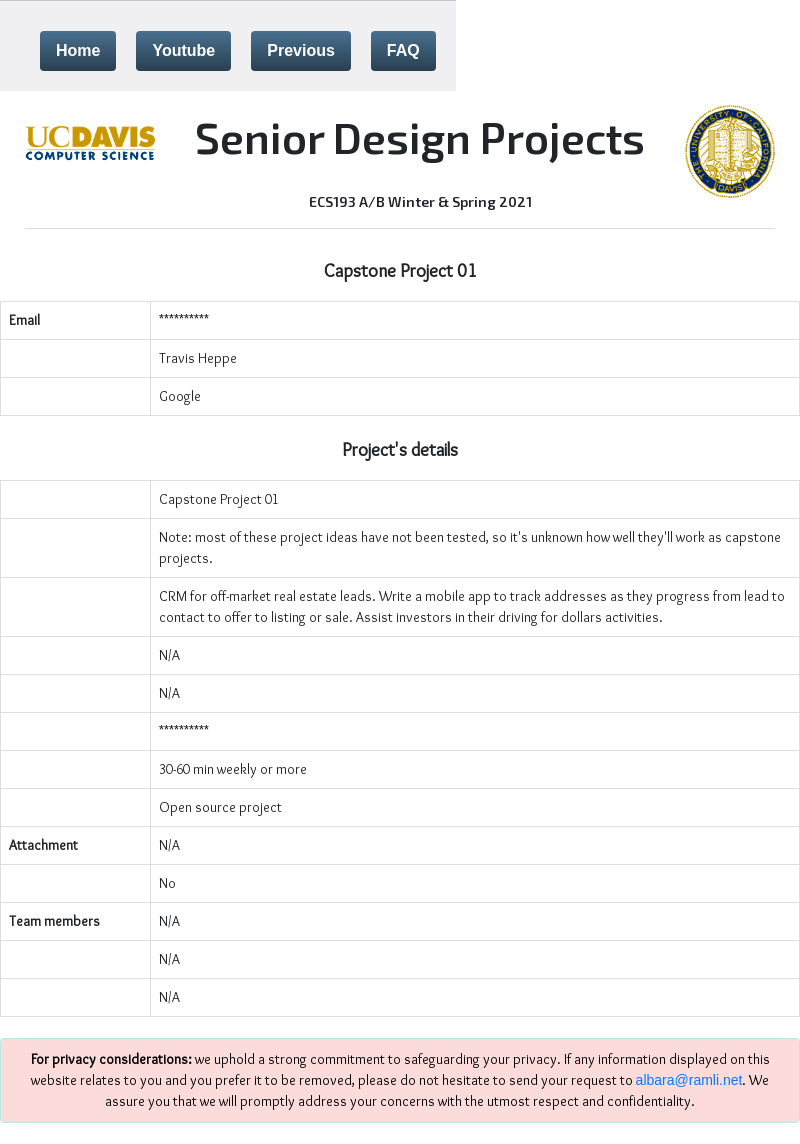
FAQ (403, 50)
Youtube (183, 50)
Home (78, 50)
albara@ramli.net (689, 1080)
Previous (301, 50)
